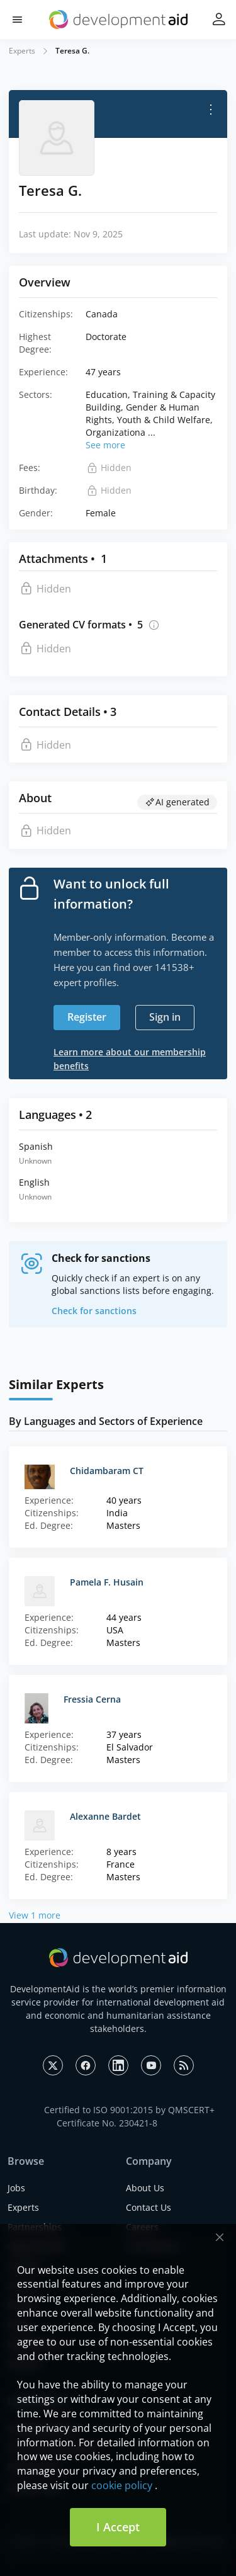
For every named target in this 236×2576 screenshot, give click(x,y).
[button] (17, 20)
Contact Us (148, 2207)
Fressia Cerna (92, 1699)
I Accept (118, 2526)
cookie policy (121, 2485)
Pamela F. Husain (106, 1582)
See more (105, 445)
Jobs (16, 2188)
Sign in (165, 1017)
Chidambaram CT (106, 1471)
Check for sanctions (94, 1311)
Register (86, 1017)
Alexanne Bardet (105, 1816)
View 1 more (34, 1915)
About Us (145, 2188)
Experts (22, 50)
